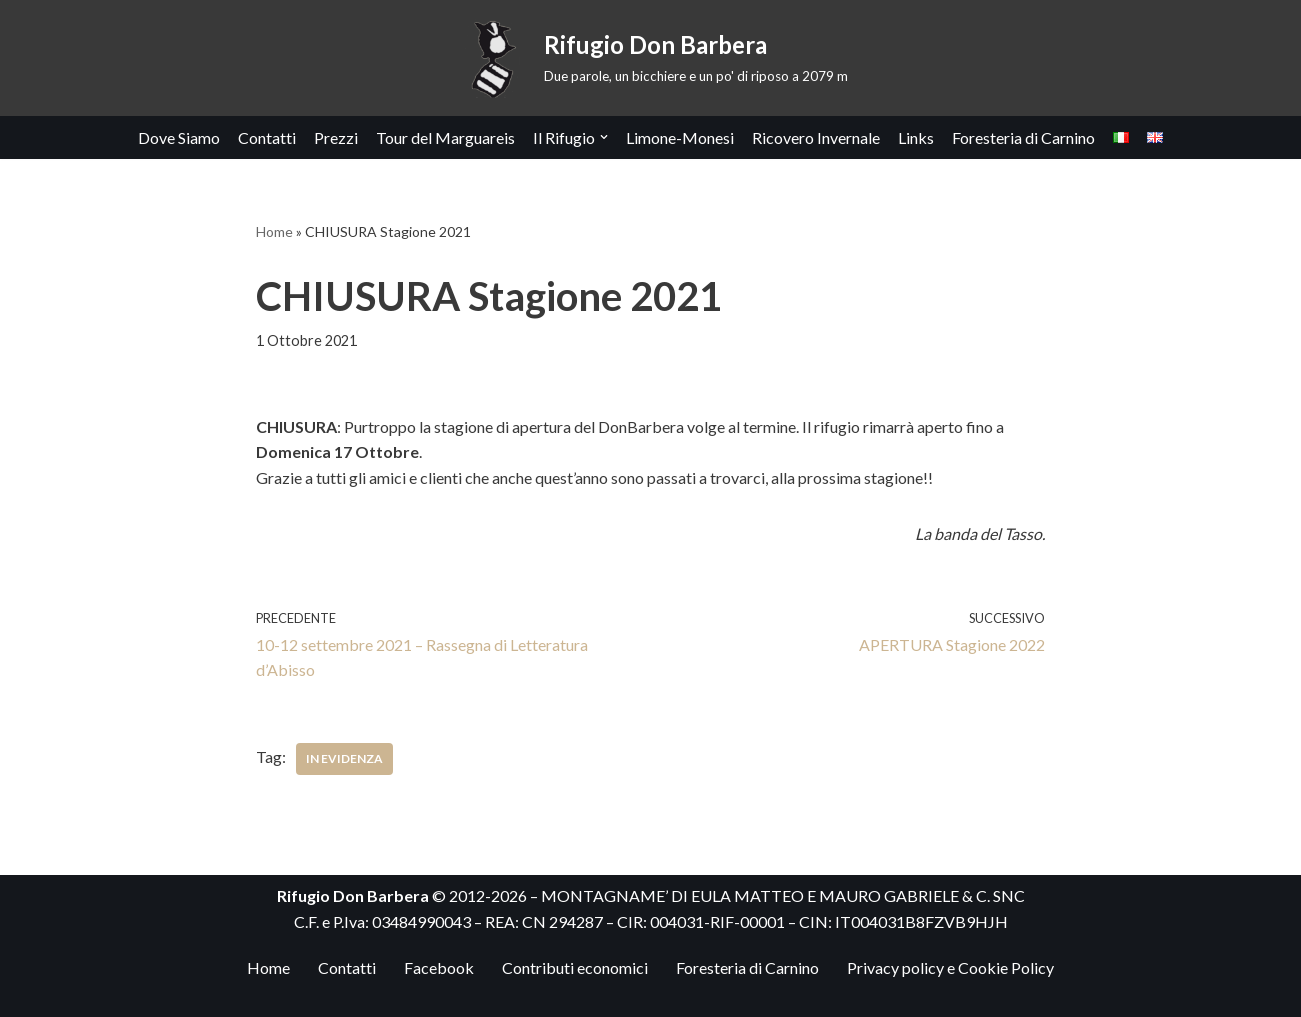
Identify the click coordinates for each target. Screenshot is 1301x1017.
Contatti (267, 137)
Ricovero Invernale (816, 137)
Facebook (439, 967)
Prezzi (336, 137)
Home (274, 231)
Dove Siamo (179, 137)
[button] (604, 137)
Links (916, 137)
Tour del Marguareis (445, 137)
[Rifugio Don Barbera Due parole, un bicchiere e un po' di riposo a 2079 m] (651, 58)
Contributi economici (575, 967)
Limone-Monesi (680, 137)
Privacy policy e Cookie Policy (950, 967)
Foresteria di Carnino (1023, 137)
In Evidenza (344, 758)
